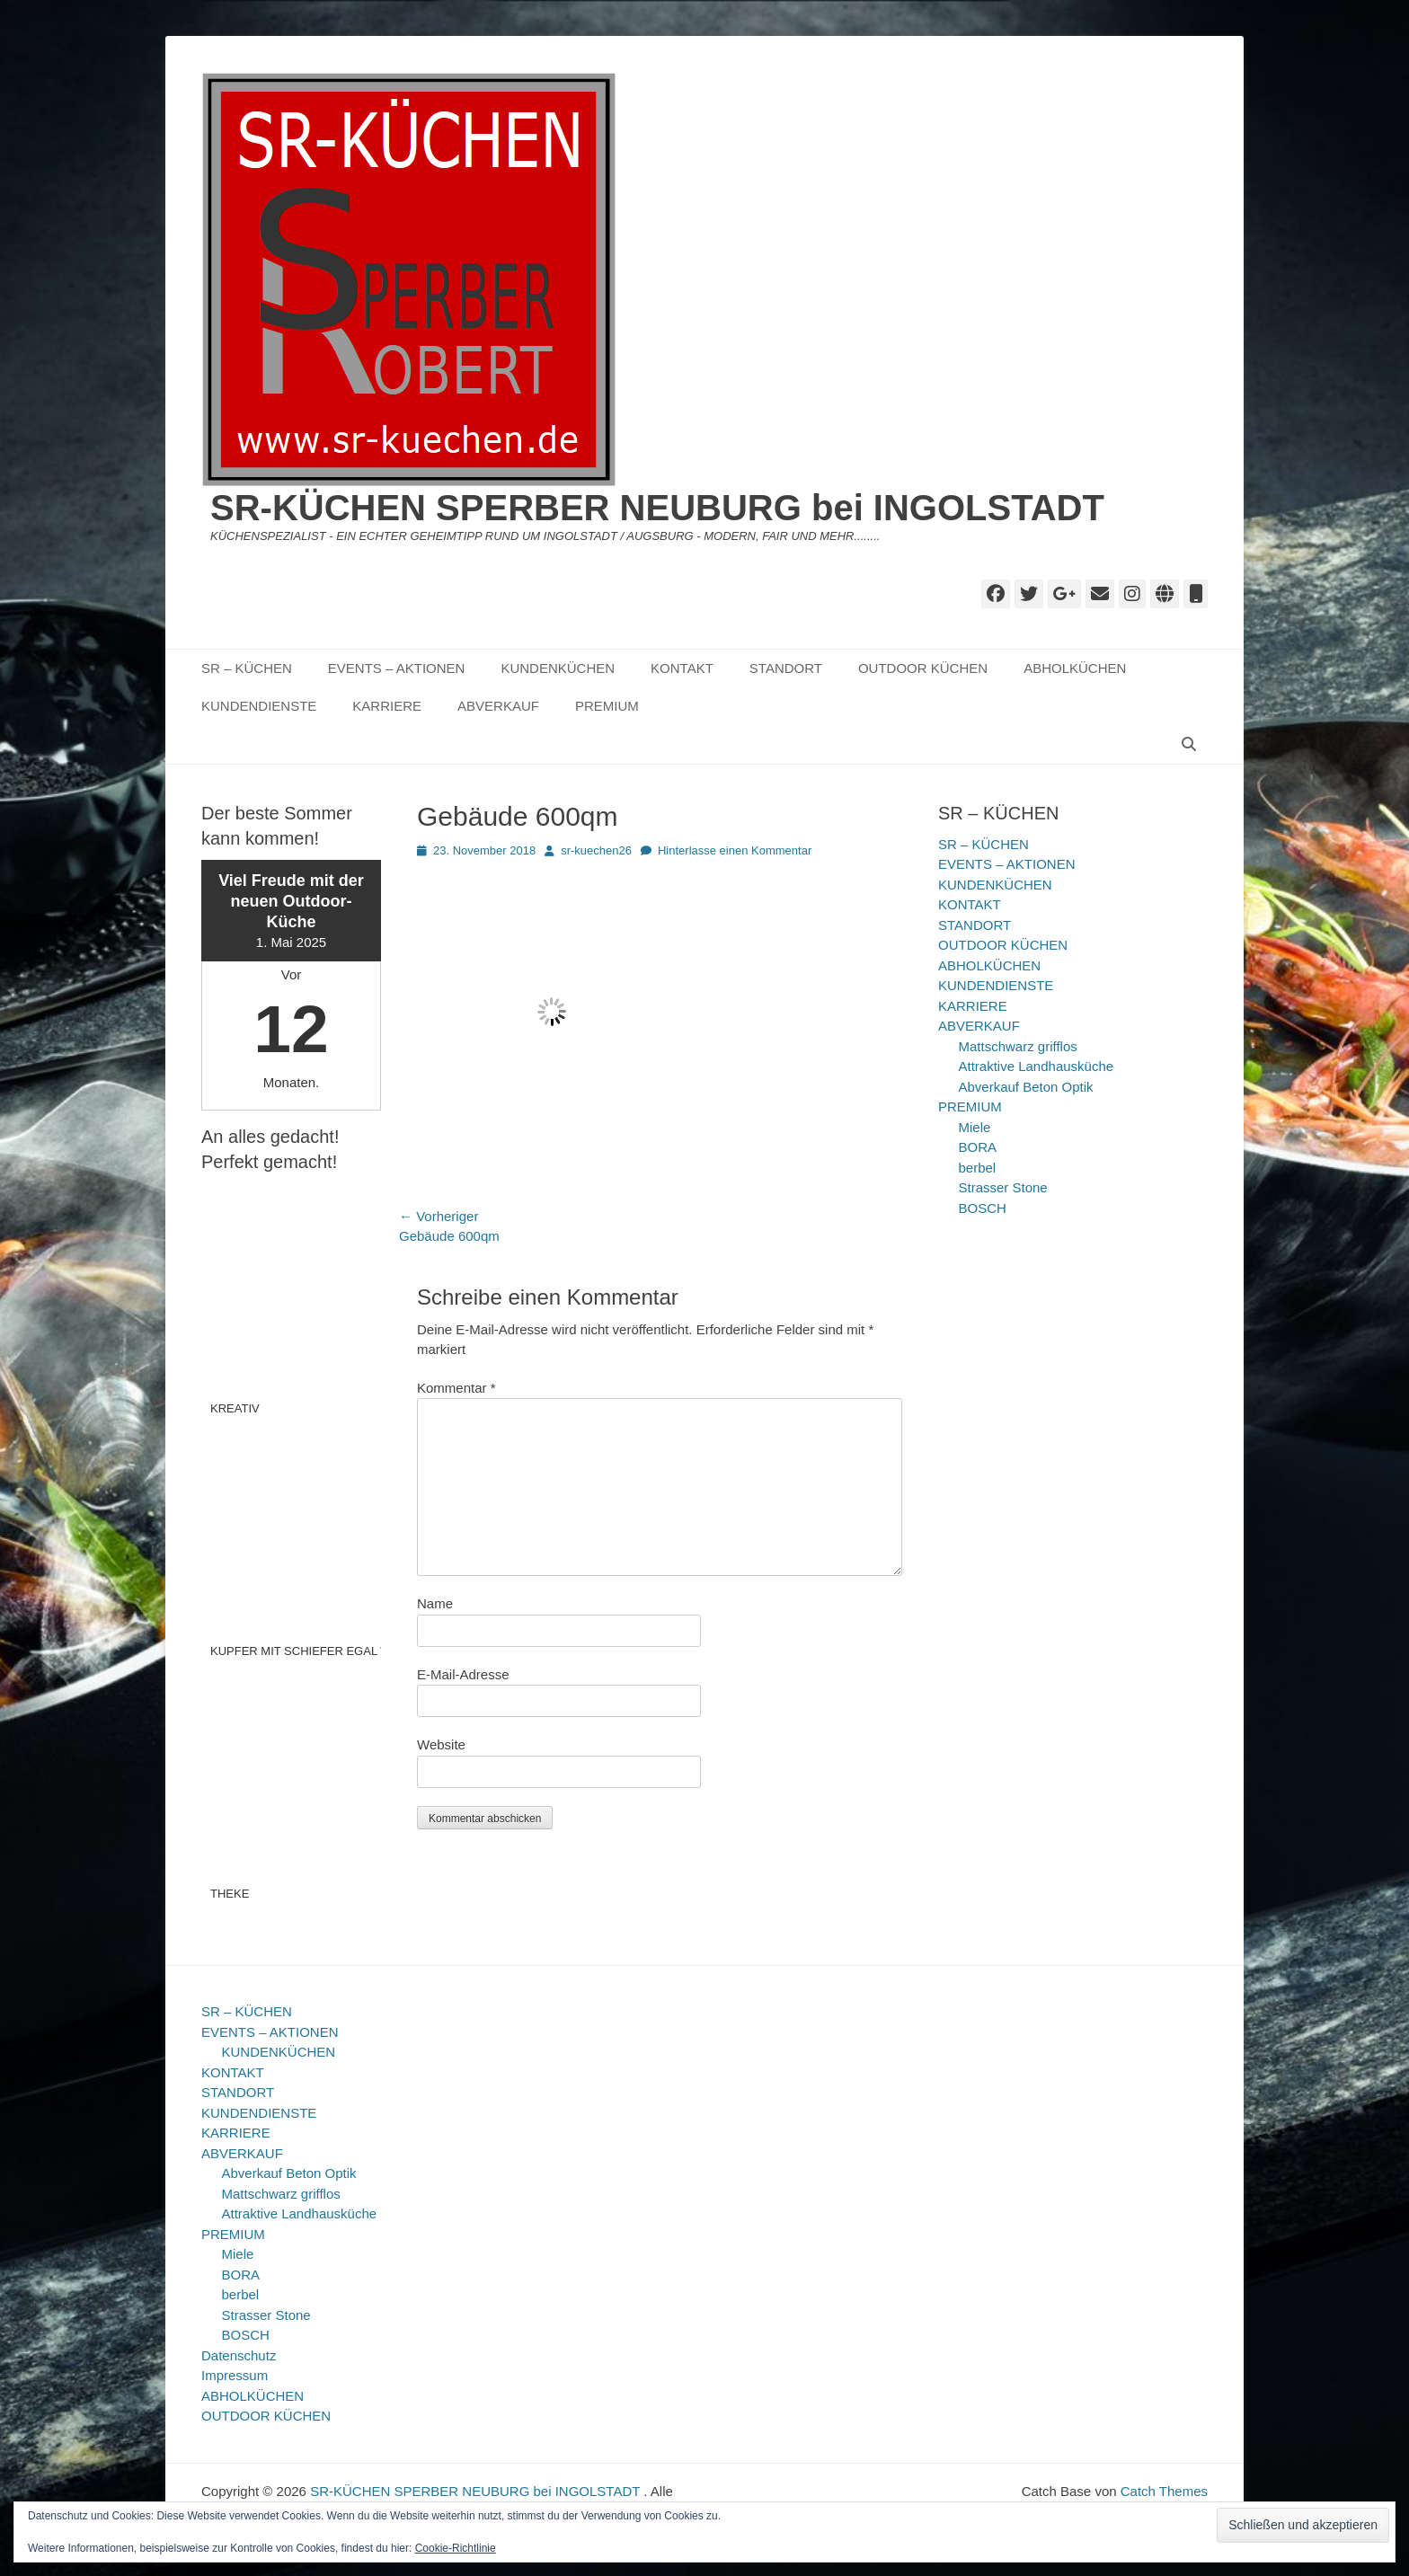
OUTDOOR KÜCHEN (923, 668)
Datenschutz (238, 2355)
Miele (975, 1127)
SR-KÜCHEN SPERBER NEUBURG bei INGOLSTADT (657, 507)
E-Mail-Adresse (463, 1674)
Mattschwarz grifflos (1018, 1046)
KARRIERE (386, 705)
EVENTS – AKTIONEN (396, 668)
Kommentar (456, 1387)
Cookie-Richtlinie (455, 2548)
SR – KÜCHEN (246, 668)
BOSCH (982, 1208)
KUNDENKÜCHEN (558, 668)
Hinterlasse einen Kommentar (734, 850)
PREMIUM (607, 705)
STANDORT (785, 668)
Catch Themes (1164, 2491)
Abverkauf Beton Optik (1026, 1086)
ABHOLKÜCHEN (1075, 668)
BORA (978, 1147)
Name (435, 1603)
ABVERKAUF (498, 705)
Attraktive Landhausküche (1036, 1066)
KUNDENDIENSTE (258, 705)
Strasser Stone (1003, 1187)
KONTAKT (682, 668)
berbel (978, 1167)
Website (441, 1744)
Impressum (234, 2375)
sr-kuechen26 (596, 850)
